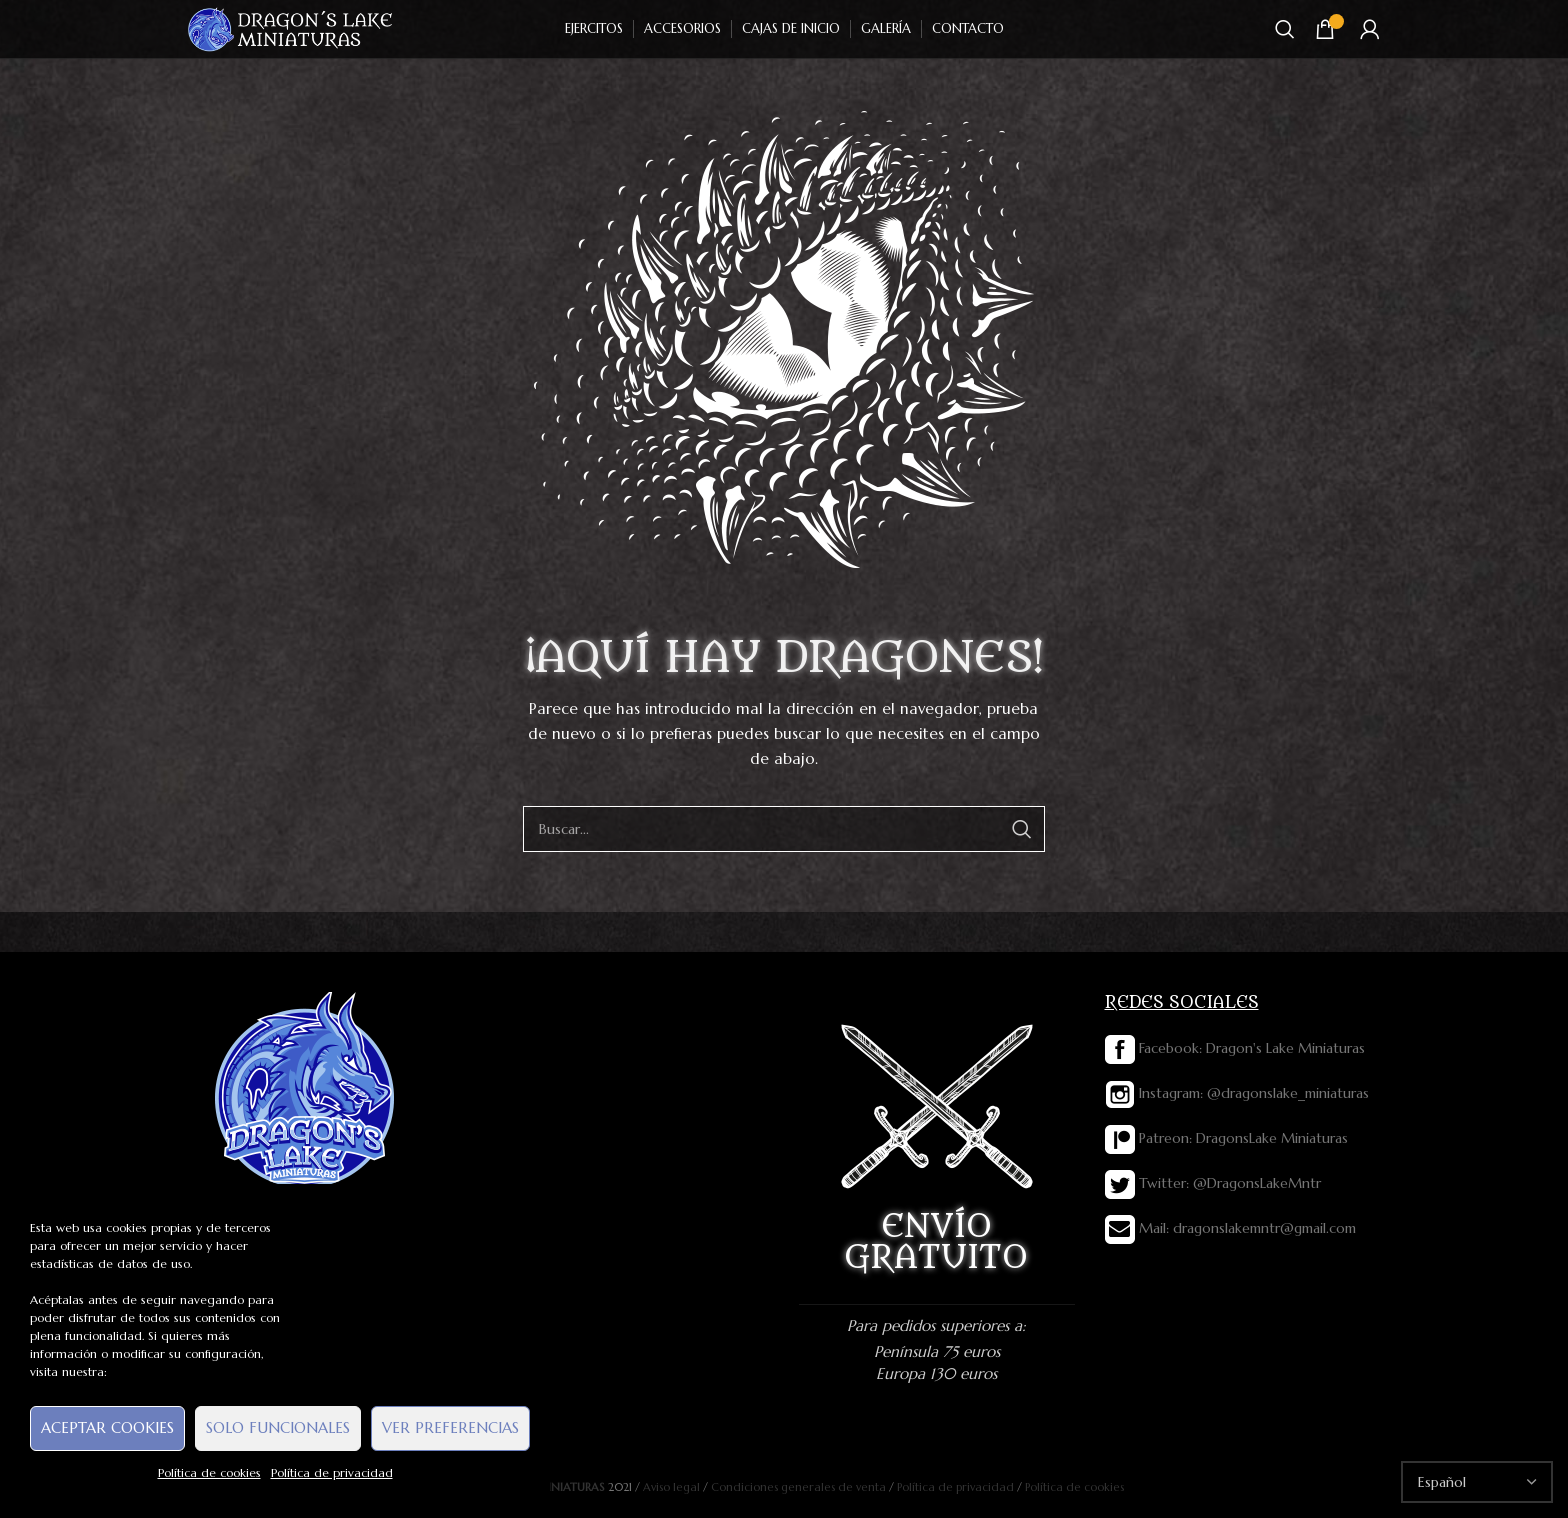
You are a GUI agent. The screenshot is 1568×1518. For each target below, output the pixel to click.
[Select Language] (1477, 1482)
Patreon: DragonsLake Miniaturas (1226, 1138)
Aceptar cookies (107, 1427)
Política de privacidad (332, 1472)
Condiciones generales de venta (798, 1487)
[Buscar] (1285, 29)
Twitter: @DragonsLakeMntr (1213, 1183)
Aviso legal (671, 1487)
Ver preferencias (450, 1427)
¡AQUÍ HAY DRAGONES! (784, 658)
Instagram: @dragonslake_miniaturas (1237, 1093)
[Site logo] (291, 28)
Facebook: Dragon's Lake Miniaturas (1235, 1048)
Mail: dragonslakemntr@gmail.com (1230, 1228)
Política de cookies (209, 1472)
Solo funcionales (278, 1427)
